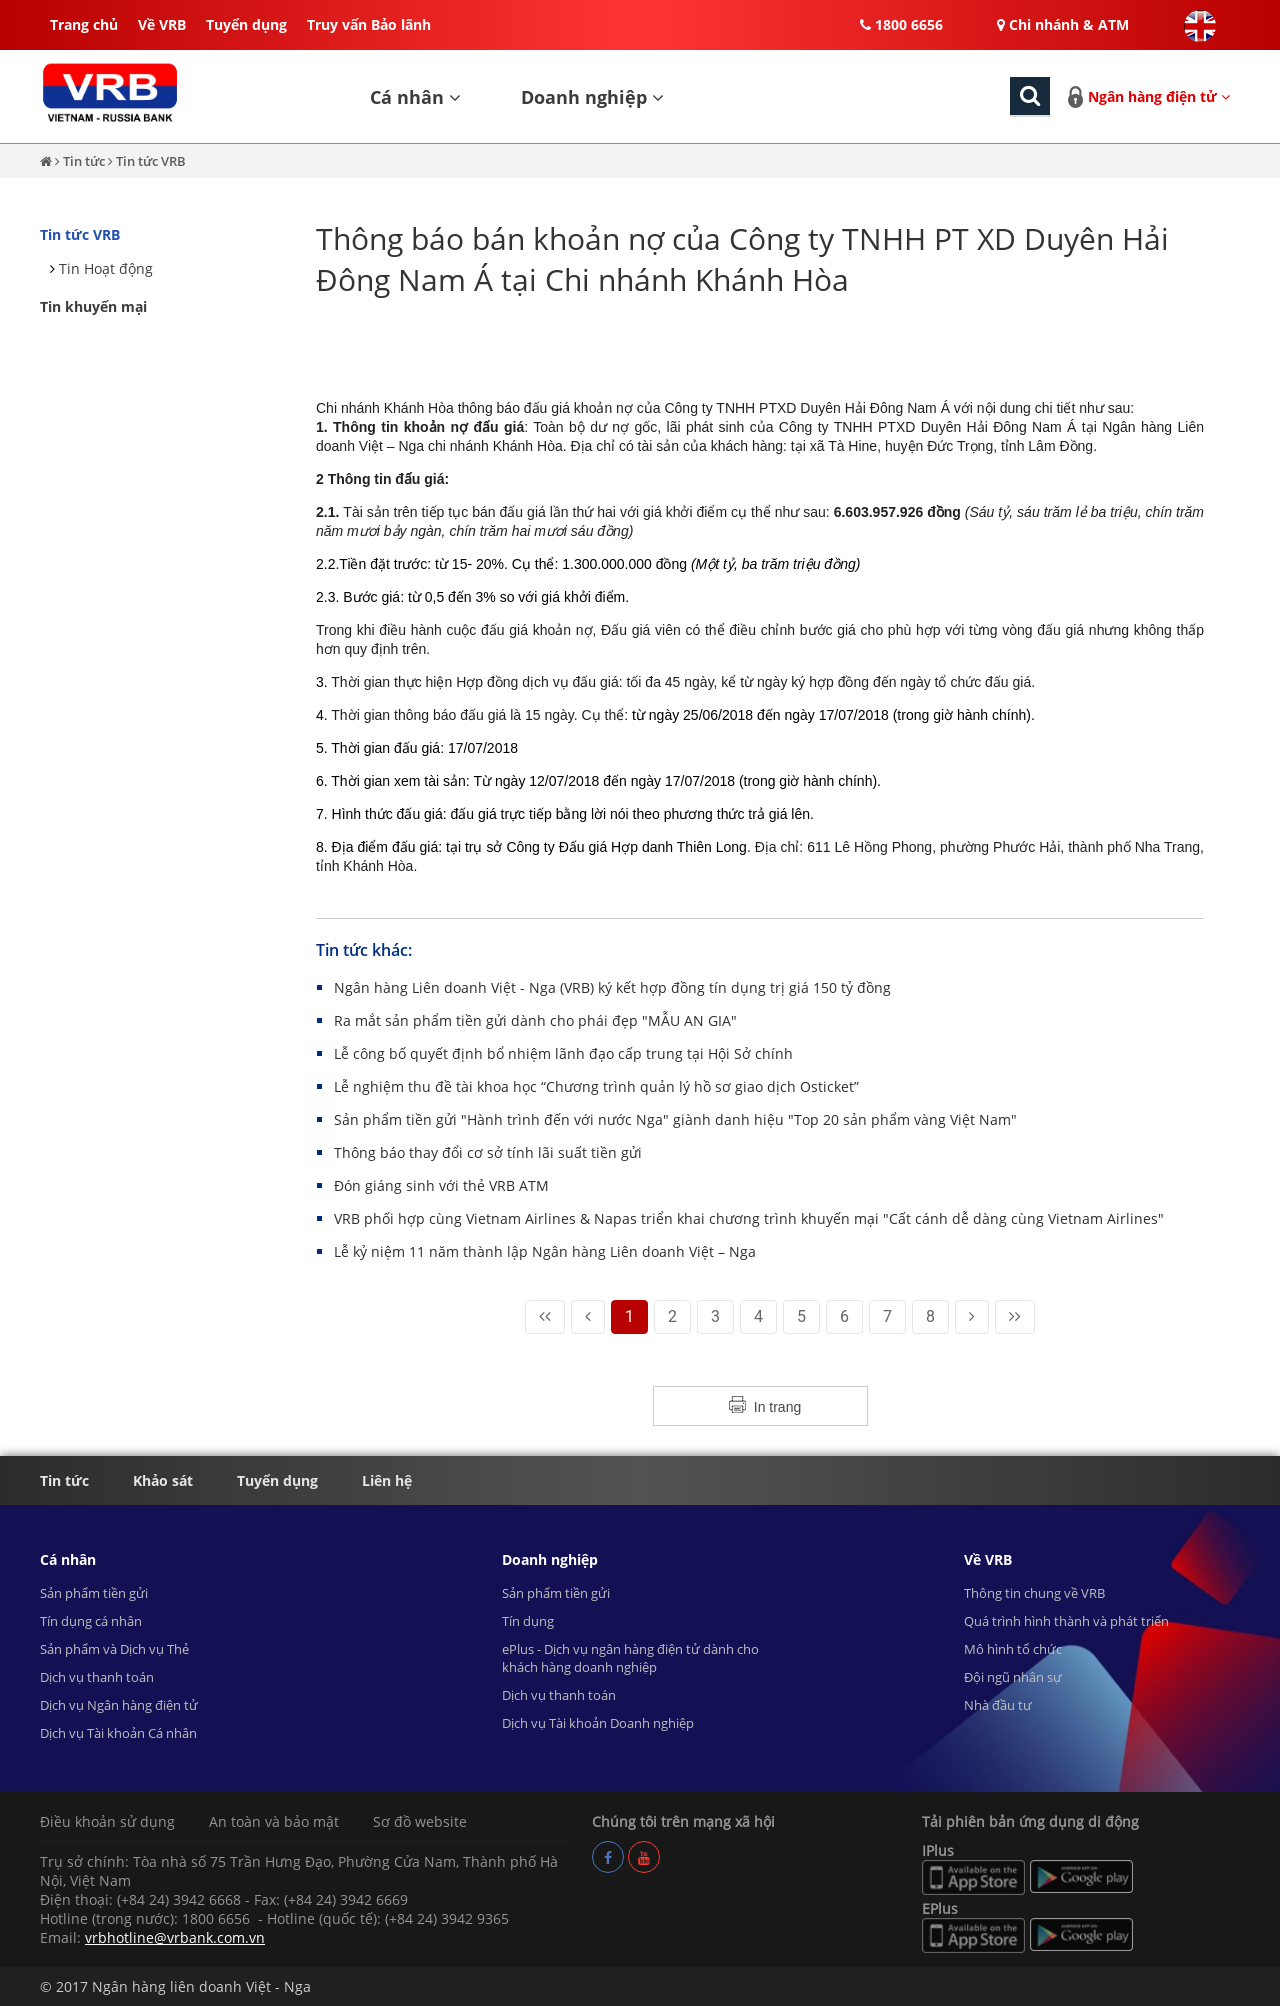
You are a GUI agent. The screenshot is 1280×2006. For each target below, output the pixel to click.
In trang (777, 1407)
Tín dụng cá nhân (91, 1621)
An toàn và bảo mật (274, 1821)
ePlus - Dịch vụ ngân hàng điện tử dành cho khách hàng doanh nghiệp (630, 1658)
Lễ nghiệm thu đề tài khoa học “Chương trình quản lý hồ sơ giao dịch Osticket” (596, 1086)
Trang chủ (84, 24)
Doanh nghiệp (592, 97)
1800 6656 (901, 24)
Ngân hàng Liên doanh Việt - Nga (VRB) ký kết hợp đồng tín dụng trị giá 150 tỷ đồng (612, 987)
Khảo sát (163, 1480)
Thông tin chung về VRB (1034, 1593)
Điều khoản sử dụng (107, 1821)
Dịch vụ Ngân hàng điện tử (119, 1705)
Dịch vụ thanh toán (97, 1677)
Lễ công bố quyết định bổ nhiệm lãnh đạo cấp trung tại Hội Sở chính (563, 1053)
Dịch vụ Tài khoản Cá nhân (118, 1733)
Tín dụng (528, 1621)
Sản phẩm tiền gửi (94, 1593)
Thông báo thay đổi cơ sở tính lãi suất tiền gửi (488, 1152)
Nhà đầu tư (998, 1705)
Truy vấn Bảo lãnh (369, 24)
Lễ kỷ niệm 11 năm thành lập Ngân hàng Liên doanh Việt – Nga (545, 1251)
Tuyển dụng (246, 24)
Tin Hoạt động (106, 268)
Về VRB (162, 24)
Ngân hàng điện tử (1159, 96)
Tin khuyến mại (93, 306)
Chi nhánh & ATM (1063, 24)
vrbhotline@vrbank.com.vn (175, 1937)
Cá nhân (415, 97)
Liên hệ (387, 1480)
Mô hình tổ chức (1013, 1649)
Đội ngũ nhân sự (1013, 1677)
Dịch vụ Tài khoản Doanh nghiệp (598, 1723)
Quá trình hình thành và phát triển (1066, 1621)
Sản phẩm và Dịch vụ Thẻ (114, 1649)
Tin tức (85, 161)
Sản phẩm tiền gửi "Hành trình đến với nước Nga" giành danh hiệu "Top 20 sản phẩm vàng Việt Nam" (675, 1119)
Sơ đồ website (420, 1821)
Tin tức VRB (151, 161)
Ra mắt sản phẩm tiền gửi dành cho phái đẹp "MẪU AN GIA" (535, 1020)
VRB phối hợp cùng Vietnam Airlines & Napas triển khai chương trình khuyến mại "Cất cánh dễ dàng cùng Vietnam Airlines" (749, 1218)
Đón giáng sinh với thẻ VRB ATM (441, 1185)
